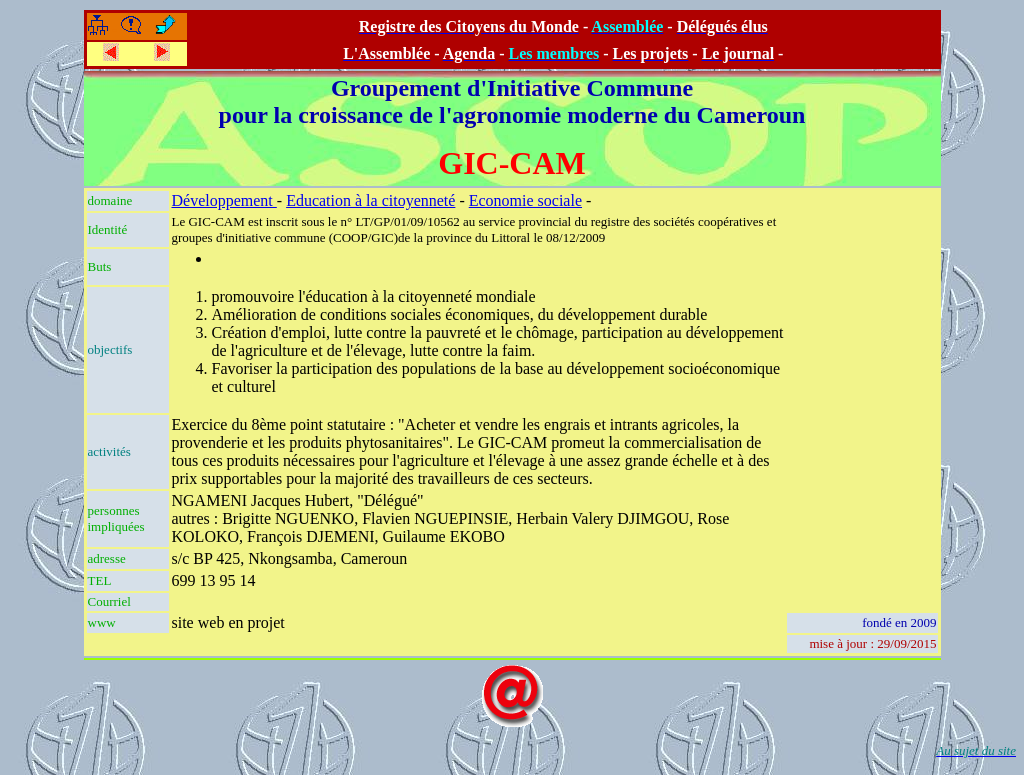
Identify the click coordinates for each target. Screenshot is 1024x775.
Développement (224, 200)
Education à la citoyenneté (370, 200)
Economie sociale (525, 200)
